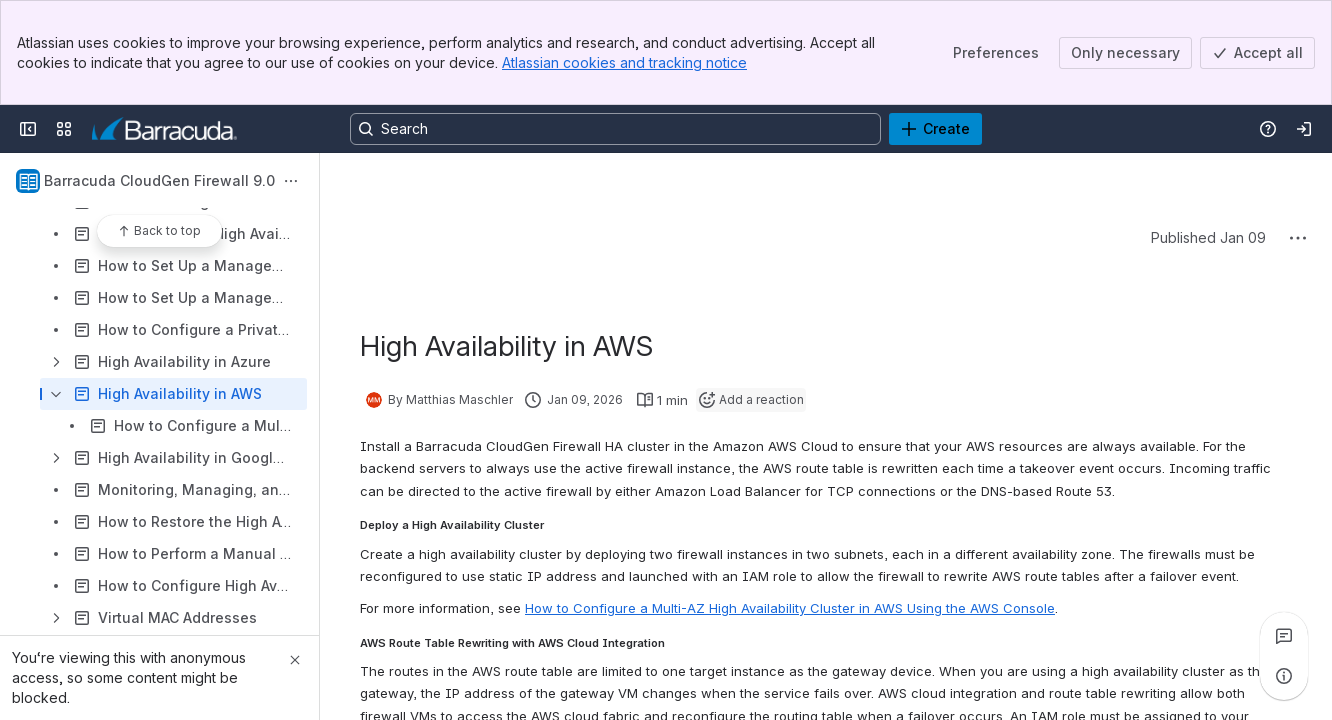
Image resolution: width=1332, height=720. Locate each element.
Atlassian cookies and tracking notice (624, 62)
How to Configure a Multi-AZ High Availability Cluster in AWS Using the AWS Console (790, 608)
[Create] (935, 129)
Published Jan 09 (1208, 237)
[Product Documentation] (164, 129)
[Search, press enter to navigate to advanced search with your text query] (615, 129)
